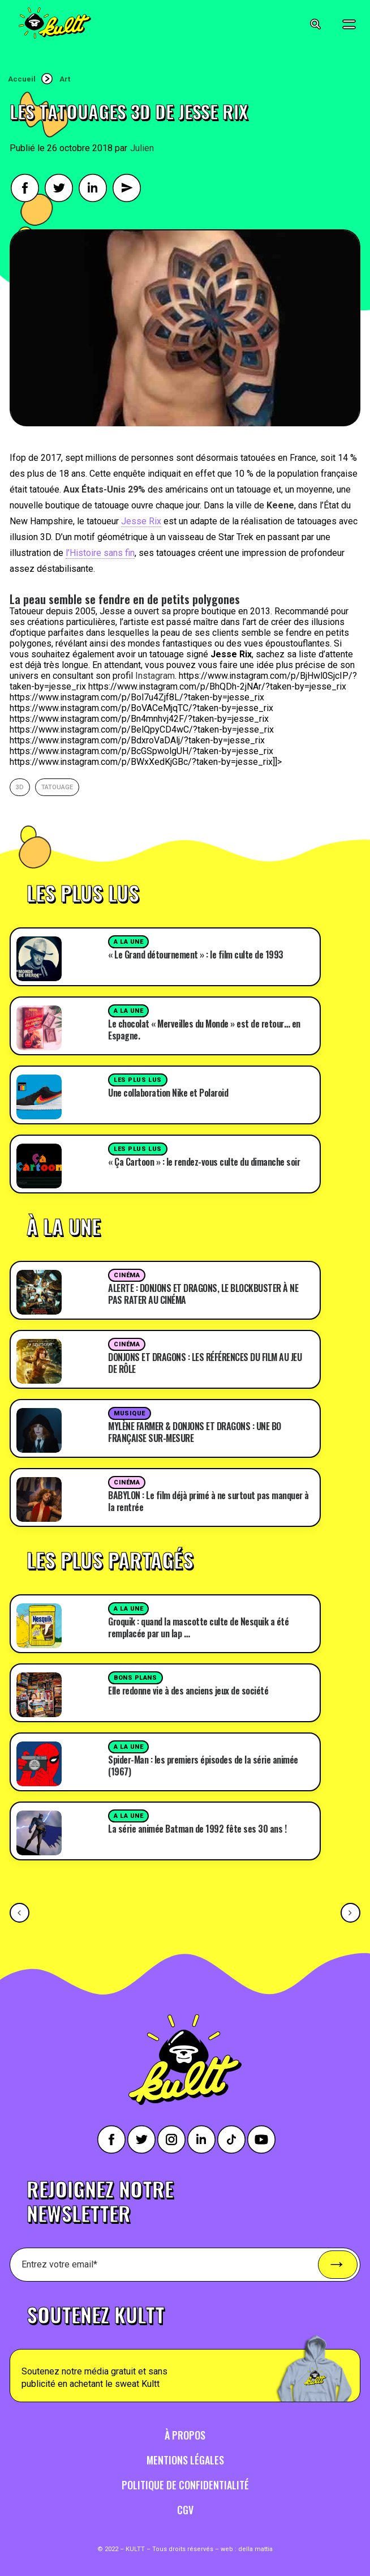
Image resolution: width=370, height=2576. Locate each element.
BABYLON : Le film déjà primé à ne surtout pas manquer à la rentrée (208, 1501)
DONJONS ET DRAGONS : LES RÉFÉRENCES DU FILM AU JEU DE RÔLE (205, 1363)
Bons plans (135, 1677)
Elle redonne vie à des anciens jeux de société (188, 1690)
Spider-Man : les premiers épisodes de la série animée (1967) (203, 1765)
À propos (185, 2435)
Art (64, 79)
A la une (128, 941)
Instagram (155, 675)
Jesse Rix (141, 521)
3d (20, 787)
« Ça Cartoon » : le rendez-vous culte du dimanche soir (204, 1162)
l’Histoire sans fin (100, 552)
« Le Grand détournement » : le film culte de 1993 (195, 954)
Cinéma (127, 1275)
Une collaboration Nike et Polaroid (168, 1092)
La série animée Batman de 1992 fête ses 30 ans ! (197, 1828)
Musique (129, 1413)
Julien (142, 148)
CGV (185, 2509)
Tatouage (57, 787)
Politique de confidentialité (185, 2484)
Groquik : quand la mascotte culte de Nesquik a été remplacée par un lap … (198, 1627)
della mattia (255, 2549)
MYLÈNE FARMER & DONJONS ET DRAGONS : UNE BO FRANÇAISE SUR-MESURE (194, 1432)
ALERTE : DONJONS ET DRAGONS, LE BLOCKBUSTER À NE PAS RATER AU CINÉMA (203, 1294)
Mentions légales (185, 2460)
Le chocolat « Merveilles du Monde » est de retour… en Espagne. (204, 1029)
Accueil (22, 79)
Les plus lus (138, 1080)
